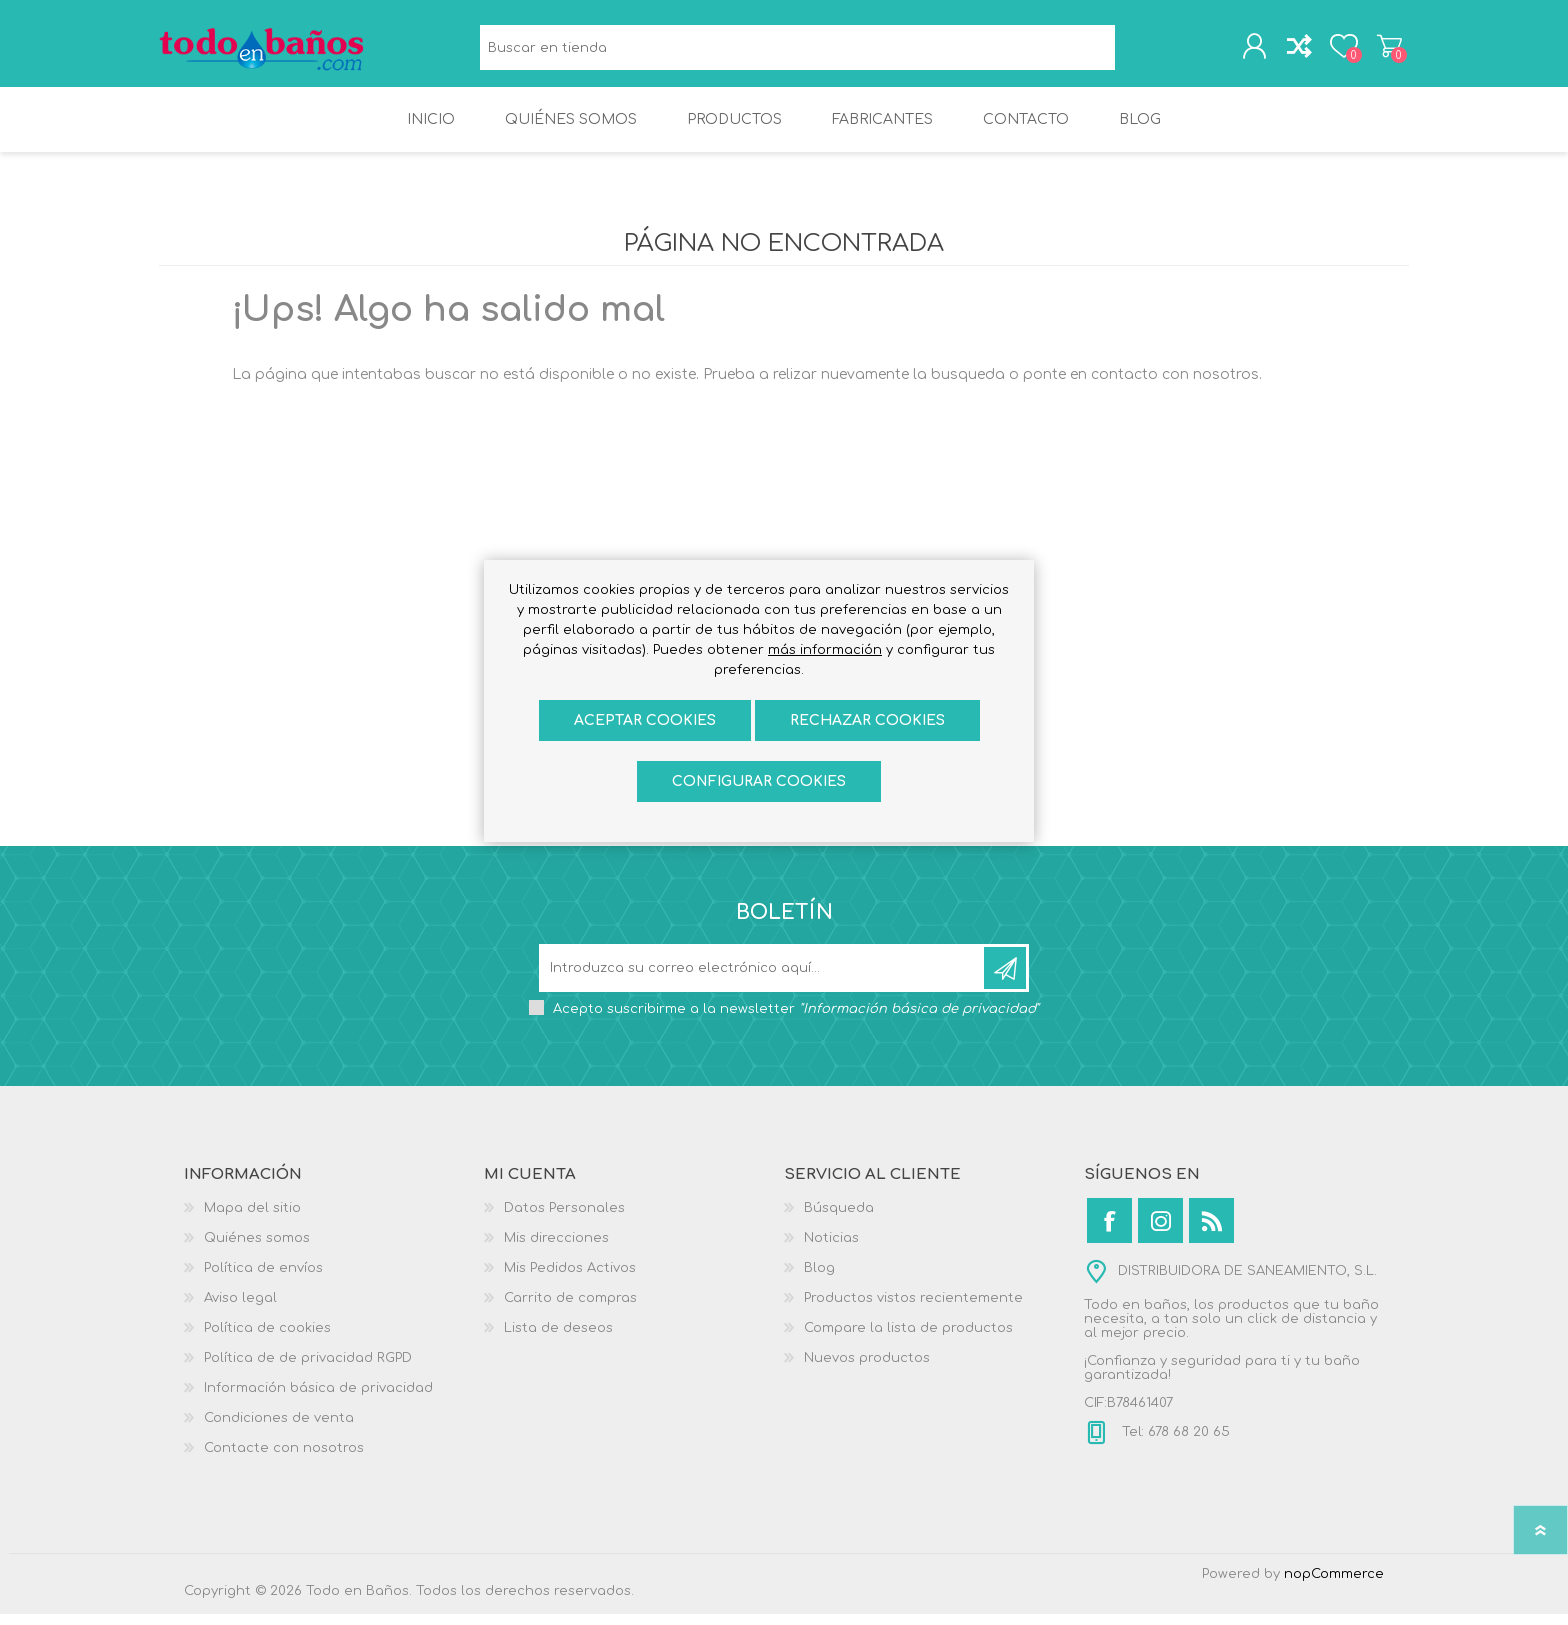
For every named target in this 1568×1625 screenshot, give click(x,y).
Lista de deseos (558, 1339)
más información (825, 650)
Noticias (831, 1249)
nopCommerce (1334, 1585)
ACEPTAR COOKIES (645, 720)
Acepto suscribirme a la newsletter (796, 1020)
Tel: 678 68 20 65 (1174, 1443)
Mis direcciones (556, 1249)
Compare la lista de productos (908, 1339)
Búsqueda (1137, 50)
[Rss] (1211, 1231)
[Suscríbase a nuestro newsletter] (763, 979)
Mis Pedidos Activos (570, 1279)
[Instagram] (1160, 1231)
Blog (819, 1279)
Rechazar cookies (867, 720)
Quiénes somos (257, 1249)
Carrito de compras (1386, 49)
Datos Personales (564, 1219)
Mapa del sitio (252, 1219)
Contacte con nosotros (284, 1459)
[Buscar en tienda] (797, 50)
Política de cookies (267, 1339)
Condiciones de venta (279, 1429)
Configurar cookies (759, 781)
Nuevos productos (867, 1369)
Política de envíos (263, 1279)
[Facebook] (1109, 1231)
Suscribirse (1005, 979)
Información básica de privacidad (318, 1399)
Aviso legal (240, 1309)
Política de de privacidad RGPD (308, 1369)
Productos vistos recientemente (913, 1309)
